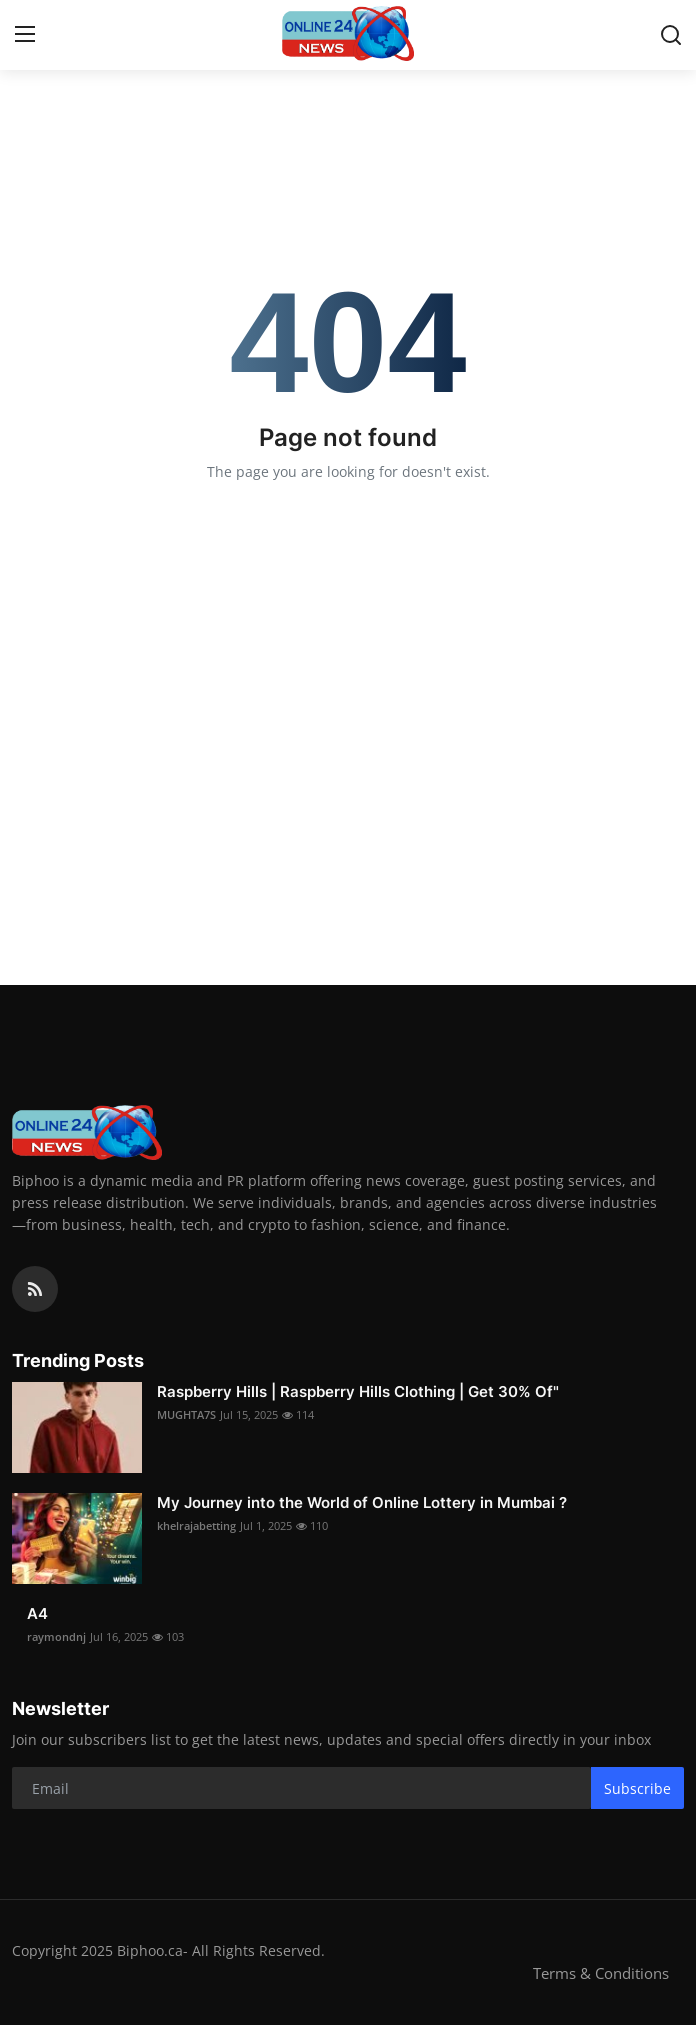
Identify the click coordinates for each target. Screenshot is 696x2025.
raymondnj (56, 1636)
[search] (671, 35)
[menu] (25, 35)
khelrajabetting (196, 1525)
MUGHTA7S (186, 1414)
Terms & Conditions (601, 1973)
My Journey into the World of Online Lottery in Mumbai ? (362, 1502)
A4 (37, 1613)
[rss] (35, 1289)
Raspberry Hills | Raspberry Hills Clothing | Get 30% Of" (358, 1391)
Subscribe (637, 1788)
